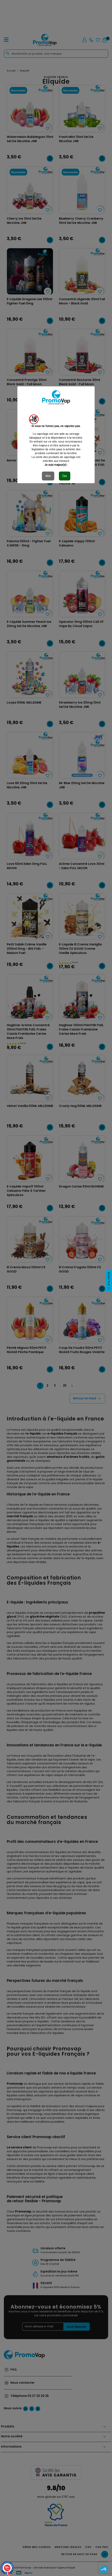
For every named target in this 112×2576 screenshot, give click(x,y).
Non (48, 476)
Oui (64, 476)
